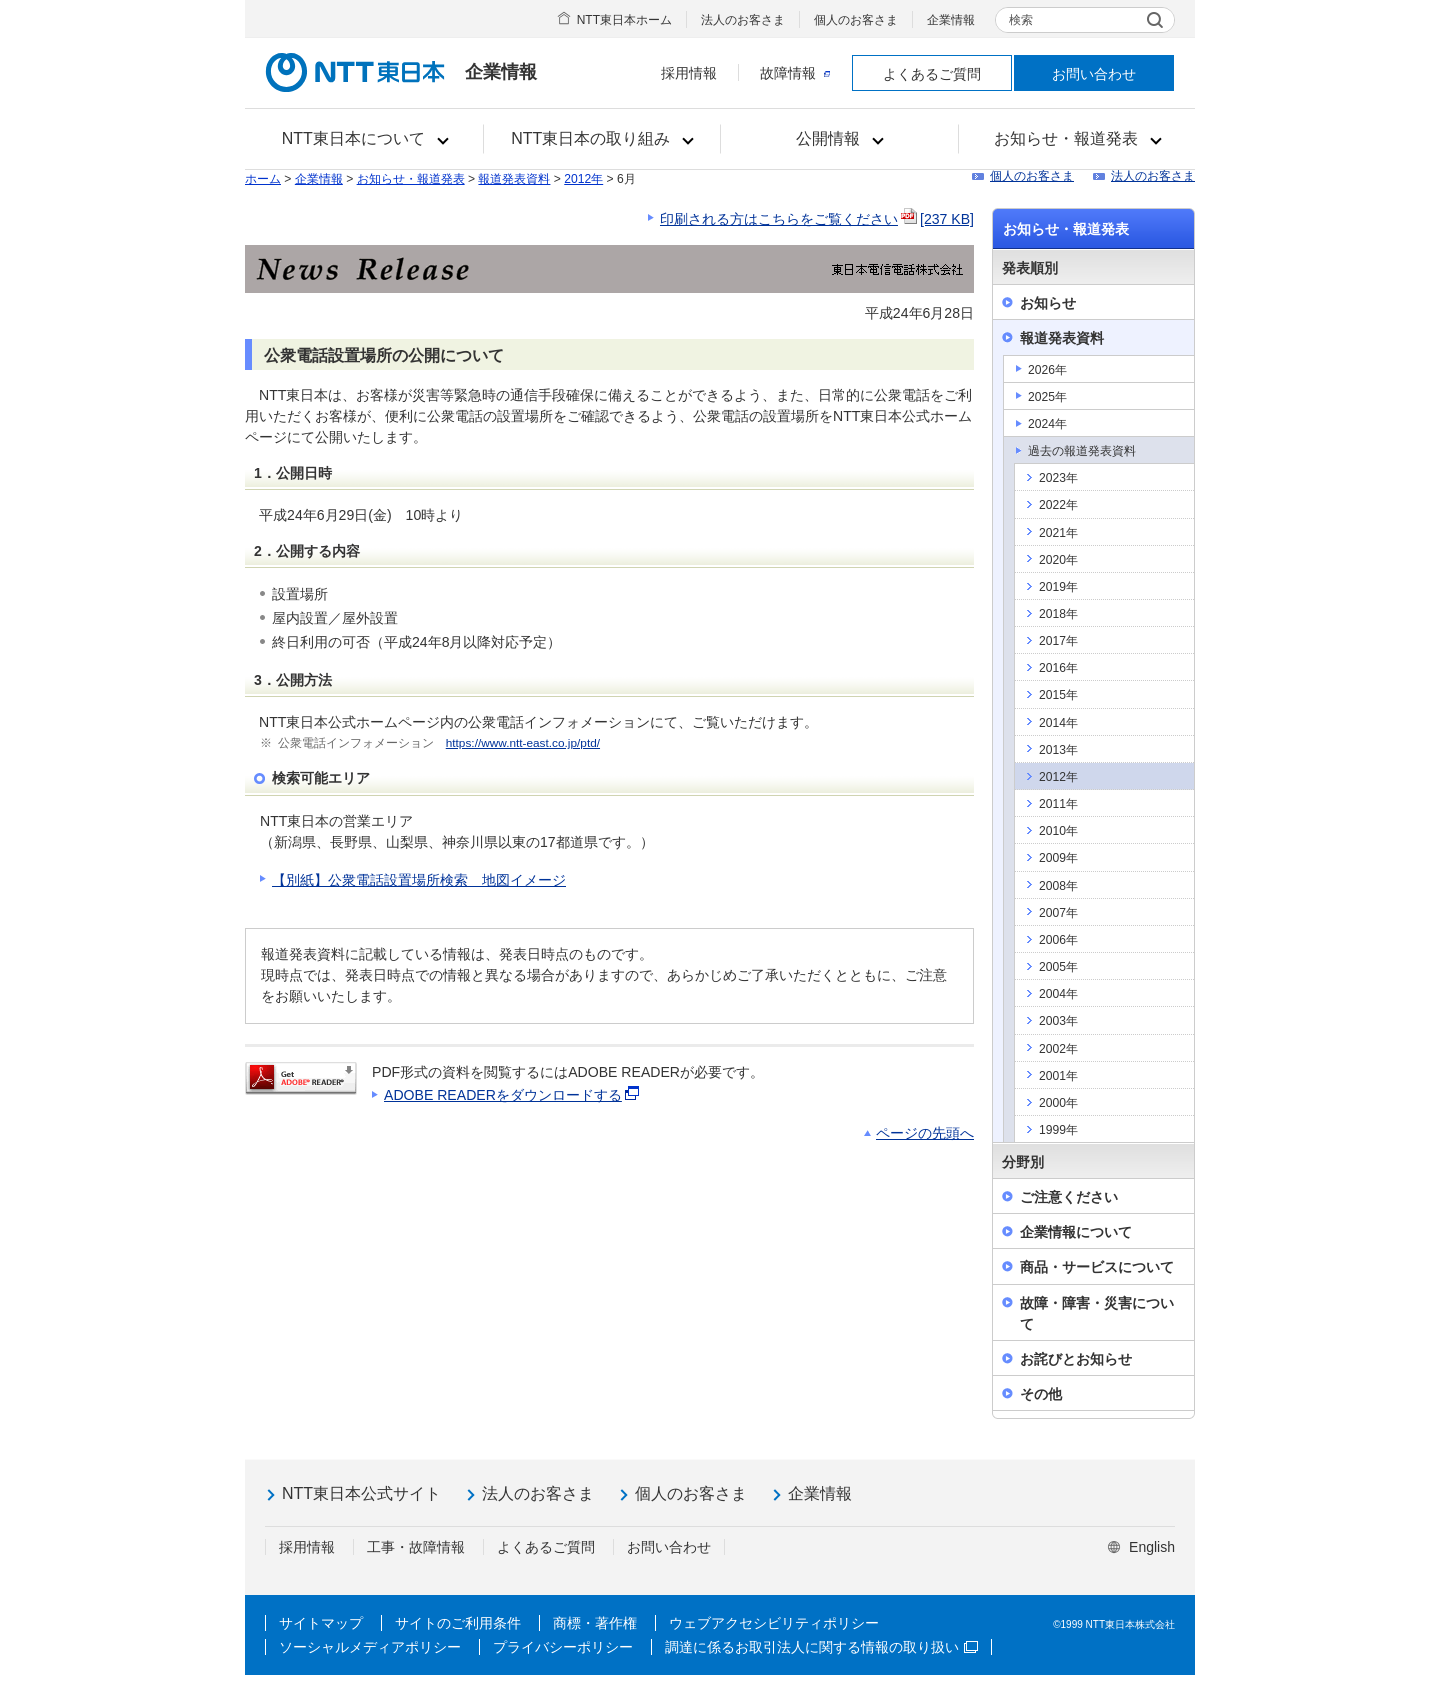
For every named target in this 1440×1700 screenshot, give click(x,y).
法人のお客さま (743, 20)
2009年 (1058, 858)
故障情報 (795, 73)
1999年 (1058, 1130)
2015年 (1058, 695)
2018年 (1058, 614)
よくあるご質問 (932, 74)
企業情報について (1076, 1232)
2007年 (1058, 913)
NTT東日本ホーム (624, 20)
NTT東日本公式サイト (361, 1493)
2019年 (1058, 587)
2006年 (1058, 940)
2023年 (1058, 478)
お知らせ (1048, 303)
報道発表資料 (514, 179)
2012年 (583, 179)
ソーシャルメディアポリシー (370, 1647)
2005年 (1058, 967)
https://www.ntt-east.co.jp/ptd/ (523, 743)
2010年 (1058, 831)
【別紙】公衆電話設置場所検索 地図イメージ (419, 880)
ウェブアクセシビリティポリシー (774, 1623)
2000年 (1058, 1103)
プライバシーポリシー (563, 1647)
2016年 (1058, 668)
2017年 (1058, 641)
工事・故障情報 (416, 1547)
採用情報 (689, 73)
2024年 (1047, 424)
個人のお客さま (856, 20)
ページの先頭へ (925, 1133)
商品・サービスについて (1097, 1267)
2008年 (1058, 886)
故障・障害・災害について (1097, 1313)
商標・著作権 (595, 1623)
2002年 (1058, 1049)
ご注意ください (1069, 1197)
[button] (364, 139)
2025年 (1047, 397)
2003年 (1058, 1021)
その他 (1041, 1394)
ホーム (263, 179)
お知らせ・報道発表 (411, 179)
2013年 (1058, 750)
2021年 (1058, 533)
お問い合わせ (1094, 74)
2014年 (1058, 723)
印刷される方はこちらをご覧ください (817, 219)
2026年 (1047, 370)
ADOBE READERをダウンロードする (513, 1095)
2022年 (1058, 505)
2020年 (1058, 560)
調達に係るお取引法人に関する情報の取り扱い (821, 1647)
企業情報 (951, 20)
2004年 (1058, 994)
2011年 (1058, 804)
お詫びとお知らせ (1076, 1359)
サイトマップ (321, 1623)
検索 (1021, 20)
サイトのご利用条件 (458, 1623)
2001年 (1058, 1076)
